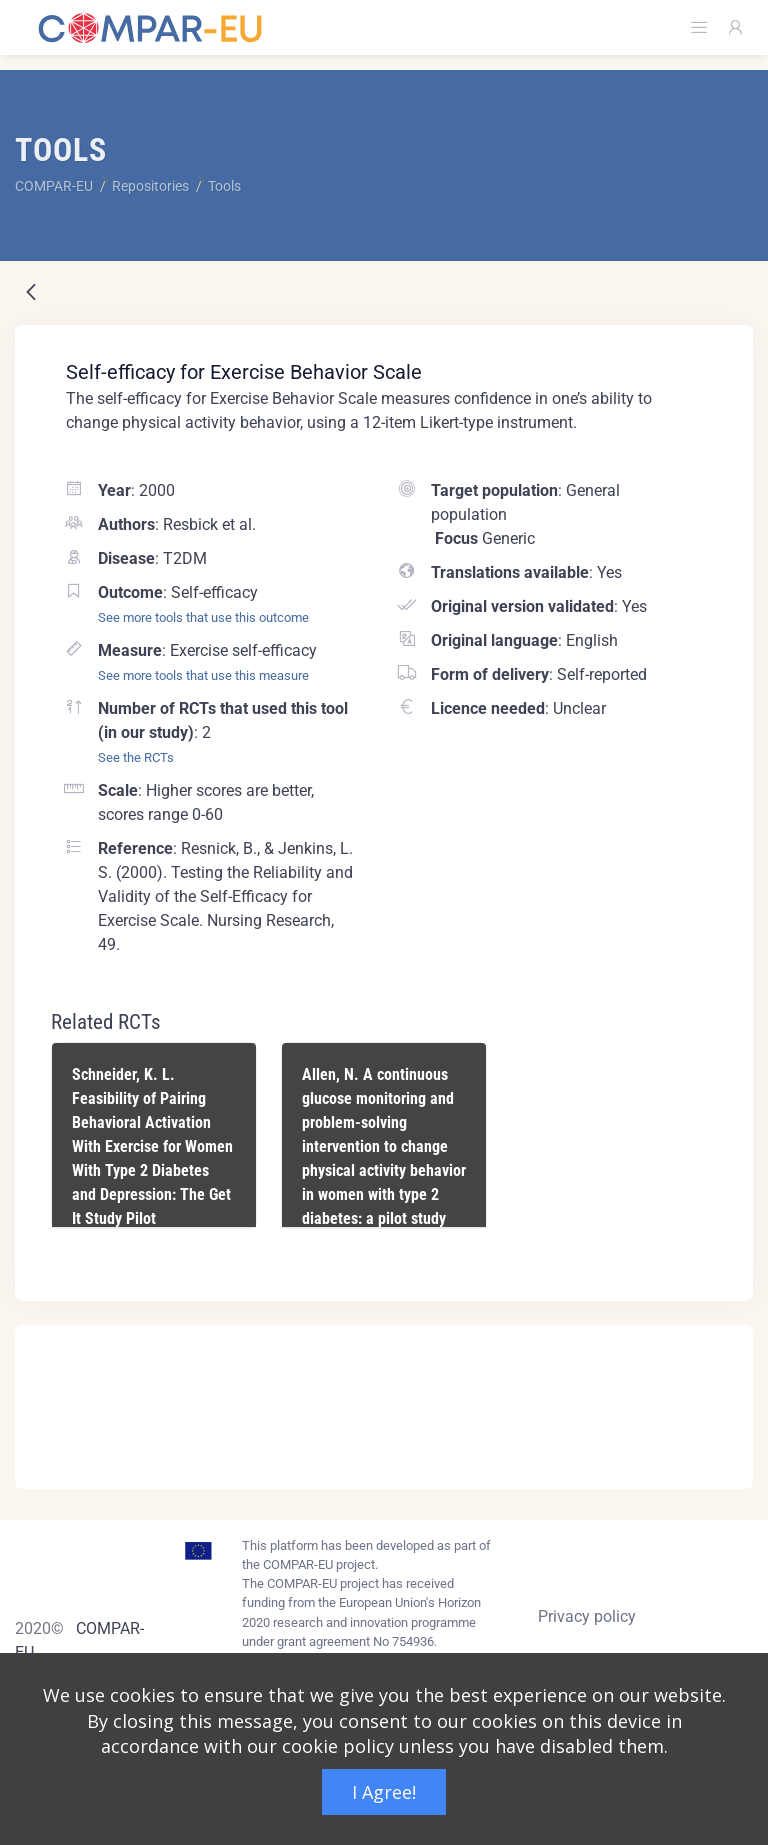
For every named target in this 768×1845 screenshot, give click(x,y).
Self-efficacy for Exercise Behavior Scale (244, 372)
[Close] (724, 1342)
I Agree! (384, 1792)
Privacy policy (587, 1616)
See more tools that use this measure (203, 675)
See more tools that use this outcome (203, 617)
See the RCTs (136, 757)
